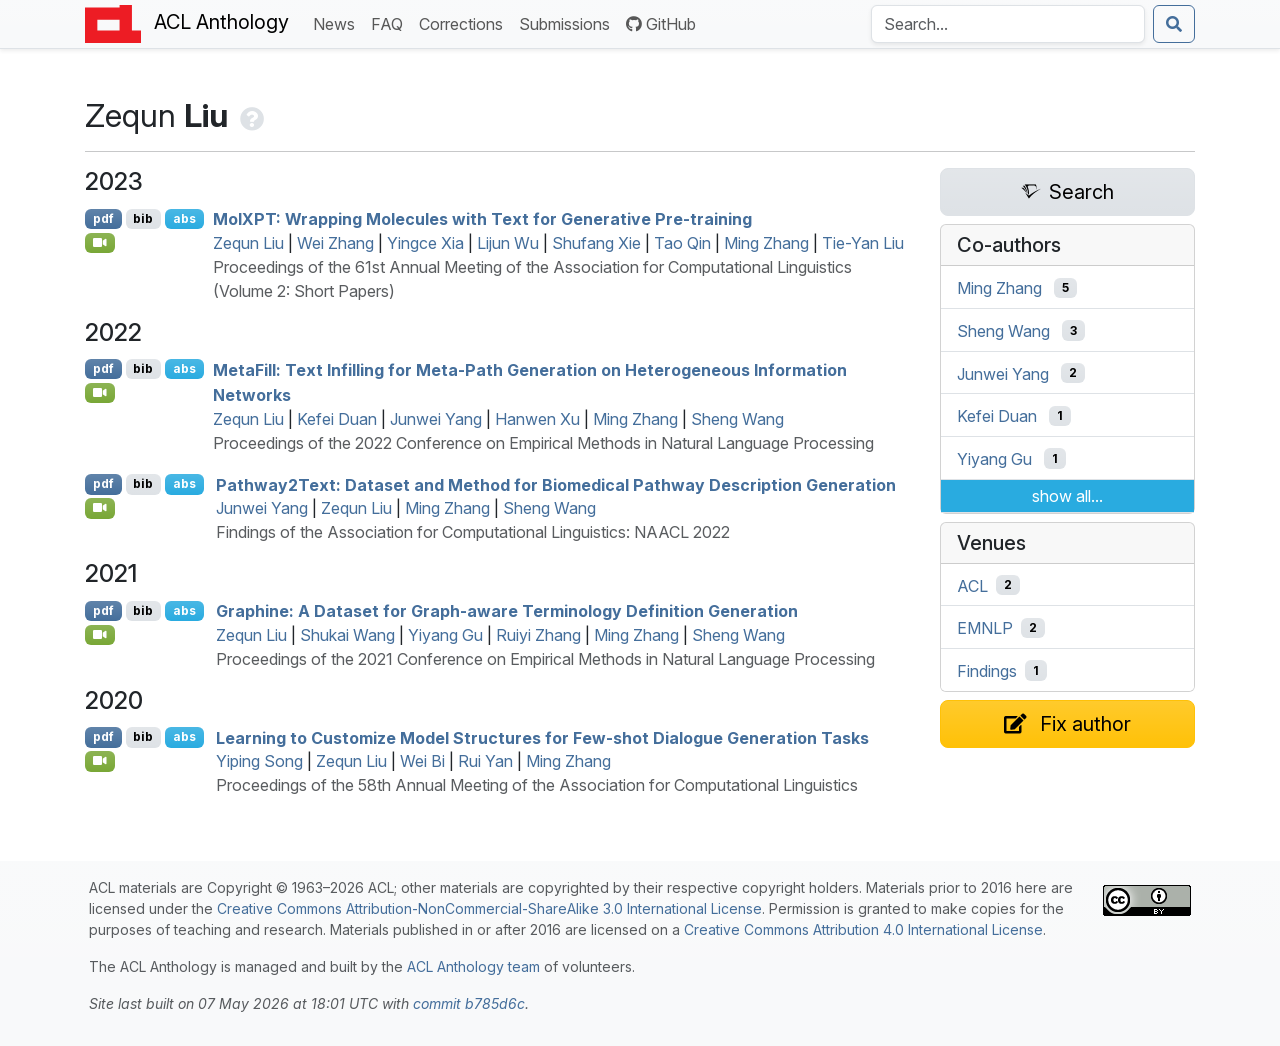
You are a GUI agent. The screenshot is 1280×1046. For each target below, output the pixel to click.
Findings (987, 671)
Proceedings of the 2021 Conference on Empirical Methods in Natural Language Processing (545, 659)
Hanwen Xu (537, 419)
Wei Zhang (335, 243)
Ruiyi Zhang (538, 635)
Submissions (568, 22)
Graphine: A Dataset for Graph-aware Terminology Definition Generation (507, 611)
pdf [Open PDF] (103, 218)
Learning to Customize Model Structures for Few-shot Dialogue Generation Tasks (542, 737)
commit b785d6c (469, 1003)
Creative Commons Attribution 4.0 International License (863, 929)
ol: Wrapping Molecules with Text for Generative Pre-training (482, 219)
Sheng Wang (737, 419)
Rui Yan (485, 761)
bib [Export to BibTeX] (143, 218)
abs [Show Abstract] (184, 218)
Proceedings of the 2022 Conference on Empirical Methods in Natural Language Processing (543, 443)
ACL (972, 585)
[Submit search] (1174, 24)
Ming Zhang (766, 243)
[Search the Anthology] (1008, 24)
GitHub (661, 24)
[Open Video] (100, 243)
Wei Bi (422, 761)
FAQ (391, 22)
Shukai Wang (347, 635)
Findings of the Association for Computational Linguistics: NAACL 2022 (473, 532)
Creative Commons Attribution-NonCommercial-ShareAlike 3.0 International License (489, 908)
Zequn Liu (248, 243)
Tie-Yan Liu (863, 243)
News (338, 22)
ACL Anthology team (473, 966)
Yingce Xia (425, 243)
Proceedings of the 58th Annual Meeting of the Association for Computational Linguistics (537, 785)
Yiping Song (259, 761)
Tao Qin (682, 243)
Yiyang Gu (445, 635)
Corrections (465, 22)
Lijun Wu (508, 243)
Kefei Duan (337, 419)
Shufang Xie (596, 243)
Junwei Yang (436, 419)
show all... (1067, 496)
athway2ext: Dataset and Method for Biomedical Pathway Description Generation (556, 484)
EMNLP (985, 628)
